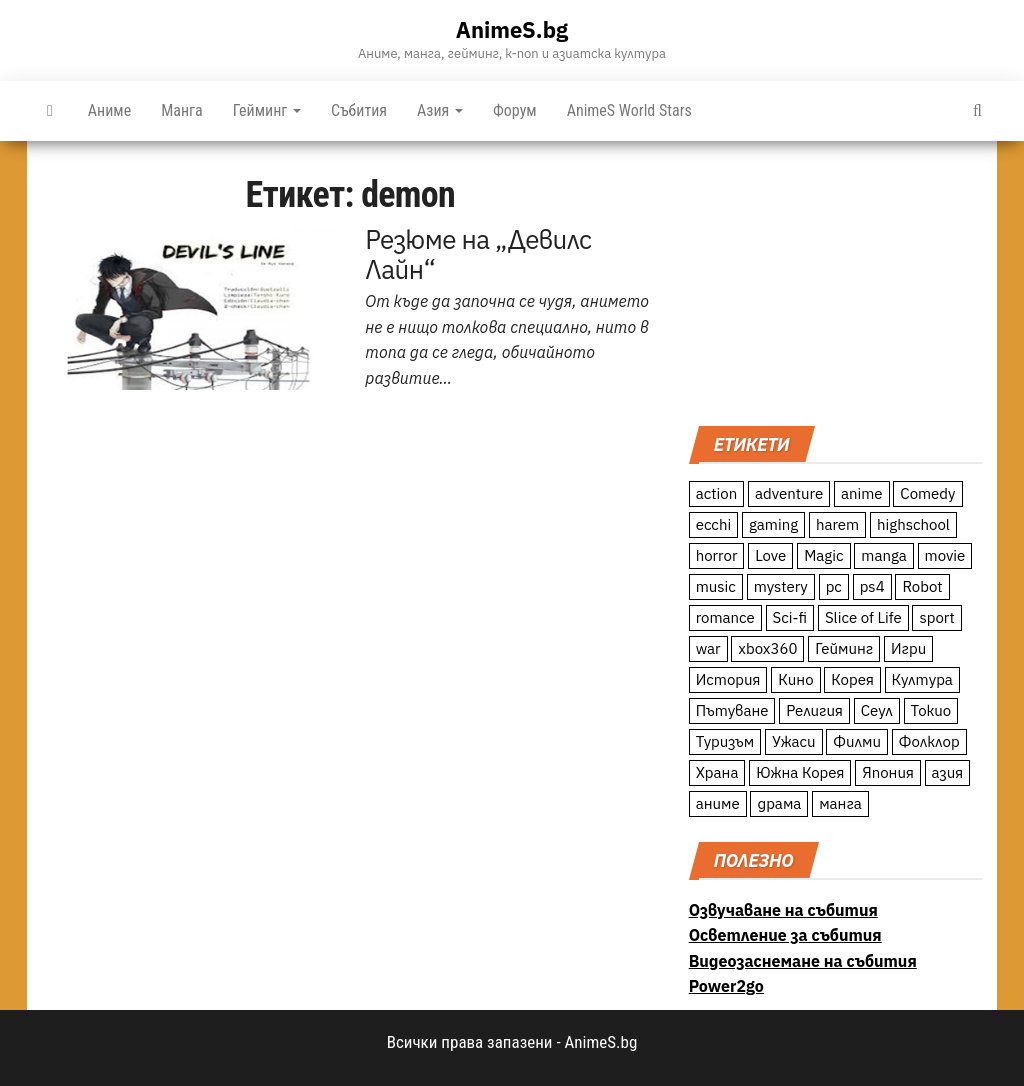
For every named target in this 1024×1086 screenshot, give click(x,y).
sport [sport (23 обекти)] (936, 617)
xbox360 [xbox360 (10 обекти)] (767, 648)
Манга (182, 110)
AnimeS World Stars (629, 110)
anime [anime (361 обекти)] (862, 493)
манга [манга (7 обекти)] (840, 803)
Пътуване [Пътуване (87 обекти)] (732, 710)
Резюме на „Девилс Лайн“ (478, 254)
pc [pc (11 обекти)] (834, 586)
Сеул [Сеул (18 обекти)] (877, 710)
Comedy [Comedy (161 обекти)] (927, 493)
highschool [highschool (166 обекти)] (913, 524)
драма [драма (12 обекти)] (779, 803)
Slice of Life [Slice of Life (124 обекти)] (863, 617)
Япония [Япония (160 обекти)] (888, 772)
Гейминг (267, 110)
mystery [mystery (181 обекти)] (781, 586)
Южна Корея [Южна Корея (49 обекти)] (800, 772)
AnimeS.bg (512, 29)
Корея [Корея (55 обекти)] (852, 679)
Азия (440, 110)
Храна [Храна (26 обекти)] (717, 772)
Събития (359, 110)
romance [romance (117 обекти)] (725, 617)
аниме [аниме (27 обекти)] (718, 803)
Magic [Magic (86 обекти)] (823, 555)
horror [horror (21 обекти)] (717, 555)
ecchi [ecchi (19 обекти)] (714, 524)
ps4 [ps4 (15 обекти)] (872, 586)
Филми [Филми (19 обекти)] (857, 741)
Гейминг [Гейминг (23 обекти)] (844, 648)
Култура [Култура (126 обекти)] (922, 679)
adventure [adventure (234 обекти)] (789, 493)
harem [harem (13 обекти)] (837, 524)
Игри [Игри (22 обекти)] (908, 648)
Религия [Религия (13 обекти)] (814, 710)
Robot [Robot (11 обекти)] (922, 586)
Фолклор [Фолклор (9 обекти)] (929, 741)
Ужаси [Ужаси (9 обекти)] (794, 741)
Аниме (109, 110)
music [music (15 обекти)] (716, 586)
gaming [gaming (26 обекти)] (773, 524)
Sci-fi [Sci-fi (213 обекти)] (790, 617)
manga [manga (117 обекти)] (884, 555)
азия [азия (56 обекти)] (948, 772)
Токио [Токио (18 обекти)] (931, 710)
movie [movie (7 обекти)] (945, 555)
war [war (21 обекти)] (708, 648)
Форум (515, 110)
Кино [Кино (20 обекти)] (795, 679)
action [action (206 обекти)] (717, 493)
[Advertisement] (835, 281)
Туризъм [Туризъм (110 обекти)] (725, 741)
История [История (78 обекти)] (728, 679)
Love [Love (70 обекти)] (770, 555)
